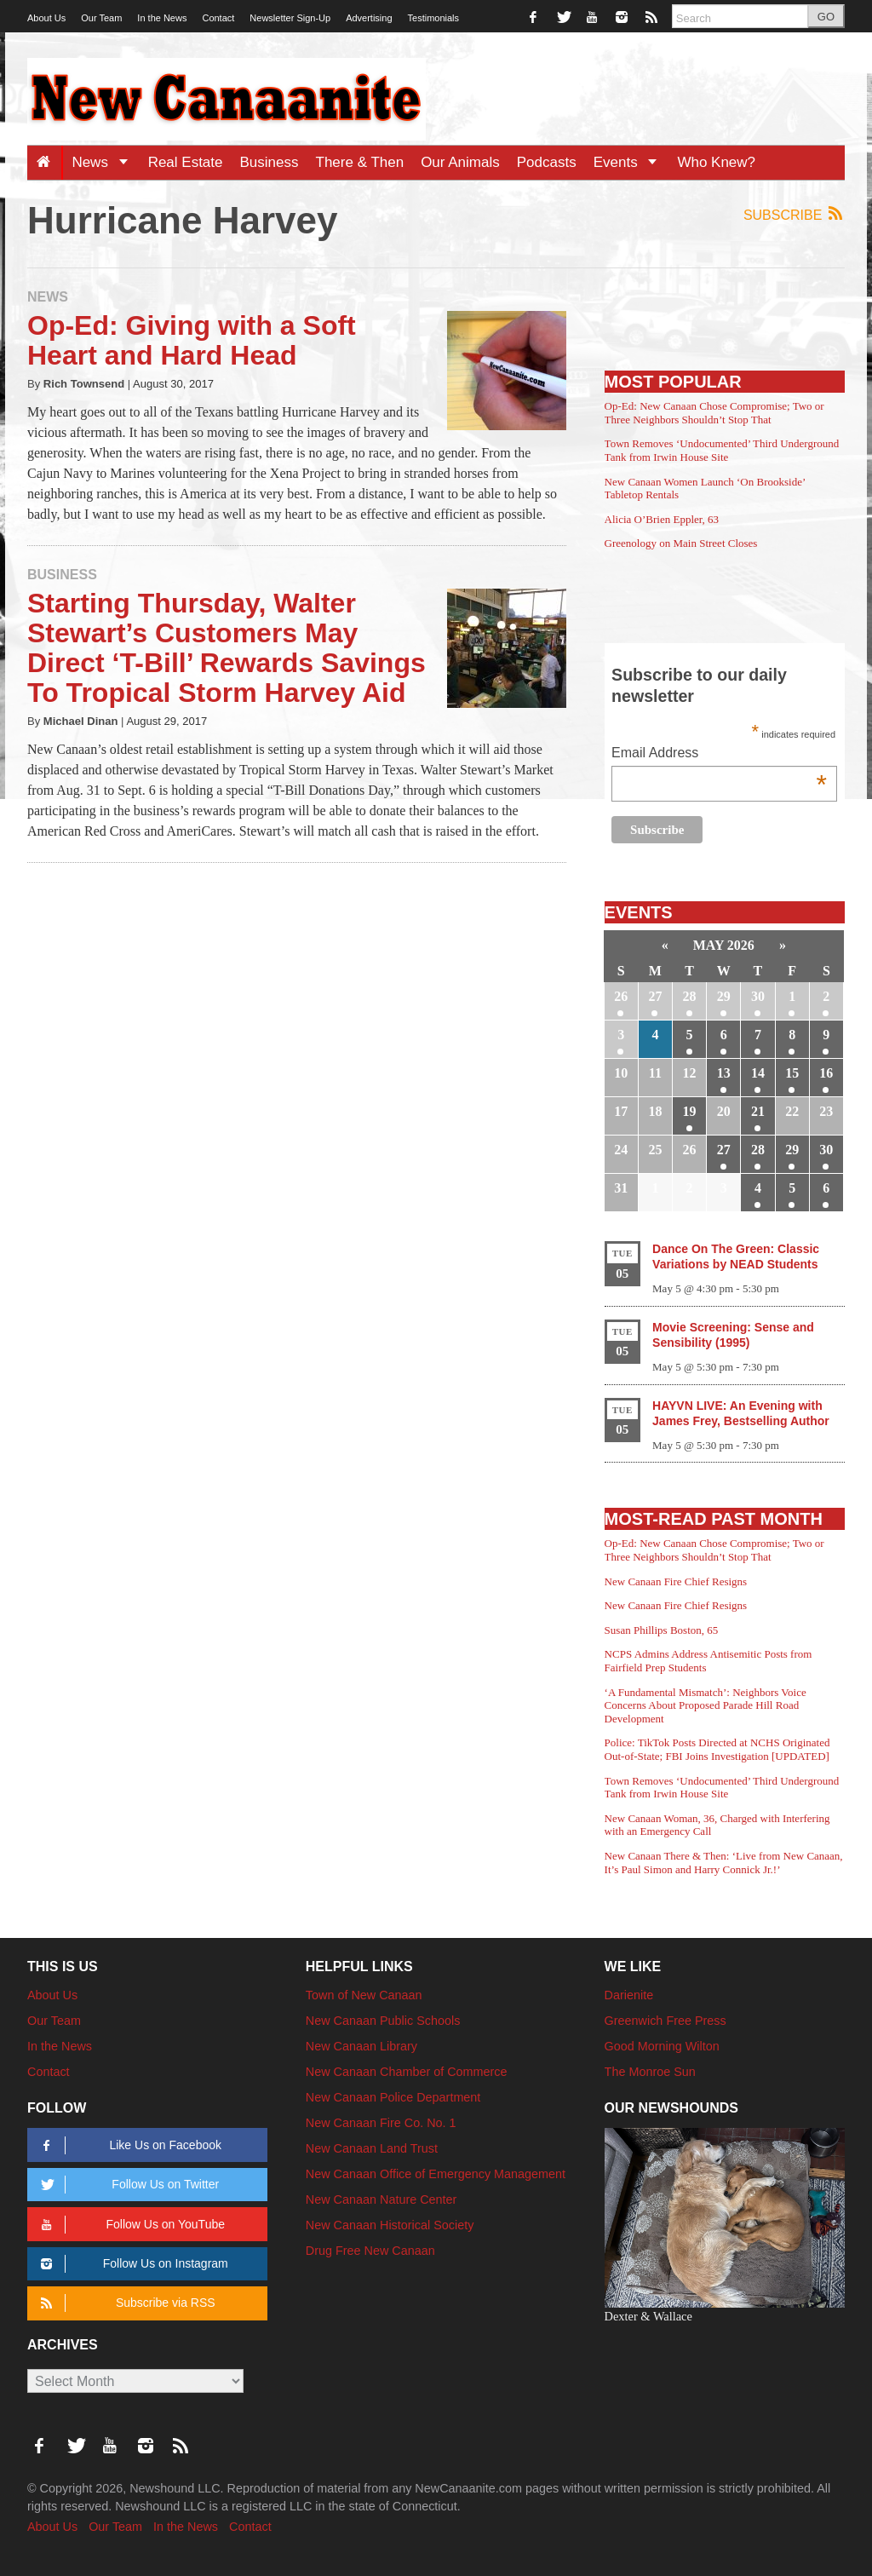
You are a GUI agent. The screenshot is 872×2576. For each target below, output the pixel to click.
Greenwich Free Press (665, 2020)
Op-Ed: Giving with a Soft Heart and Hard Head (191, 340)
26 (621, 996)
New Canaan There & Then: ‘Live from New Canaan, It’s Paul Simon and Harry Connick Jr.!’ (724, 1862)
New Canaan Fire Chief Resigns (676, 1581)
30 (758, 996)
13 (724, 1073)
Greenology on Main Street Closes (681, 543)
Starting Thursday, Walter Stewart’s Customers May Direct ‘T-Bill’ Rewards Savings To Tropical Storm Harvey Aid (226, 648)
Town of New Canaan (364, 1995)
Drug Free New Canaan (370, 2250)
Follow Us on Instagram (131, 2264)
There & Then (360, 162)
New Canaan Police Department (393, 2097)
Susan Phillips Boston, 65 (662, 1630)
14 (758, 1073)
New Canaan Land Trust (372, 2148)
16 (826, 1073)
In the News (161, 18)
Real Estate (185, 162)
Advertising (369, 18)
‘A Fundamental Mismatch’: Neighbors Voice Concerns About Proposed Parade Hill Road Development (705, 1705)
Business (269, 162)
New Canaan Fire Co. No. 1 (381, 2123)
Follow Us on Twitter (127, 2185)
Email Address (719, 754)
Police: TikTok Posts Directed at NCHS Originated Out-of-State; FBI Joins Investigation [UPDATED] (717, 1749)
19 (690, 1111)
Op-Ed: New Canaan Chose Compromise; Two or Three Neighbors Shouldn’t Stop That (714, 413)
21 (758, 1111)
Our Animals (460, 162)
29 (724, 996)
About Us (46, 18)
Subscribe (794, 214)
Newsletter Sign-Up (290, 18)
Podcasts (547, 162)
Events (631, 162)
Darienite (629, 1995)
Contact (218, 18)
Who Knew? (716, 162)
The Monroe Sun (650, 2072)
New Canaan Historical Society (390, 2225)
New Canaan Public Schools (383, 2020)
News (105, 162)
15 (792, 1073)
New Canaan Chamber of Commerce (407, 2072)
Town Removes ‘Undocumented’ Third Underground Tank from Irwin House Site (722, 450)
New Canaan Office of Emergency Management (435, 2174)
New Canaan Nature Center (381, 2199)
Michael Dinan (80, 721)
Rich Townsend (83, 383)
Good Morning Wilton (662, 2046)
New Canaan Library (361, 2046)
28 (690, 996)
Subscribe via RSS (125, 2303)
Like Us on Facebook (128, 2145)
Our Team (101, 18)
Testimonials (434, 18)
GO (826, 16)
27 (655, 996)
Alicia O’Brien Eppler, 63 (662, 519)
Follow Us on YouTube (130, 2225)
